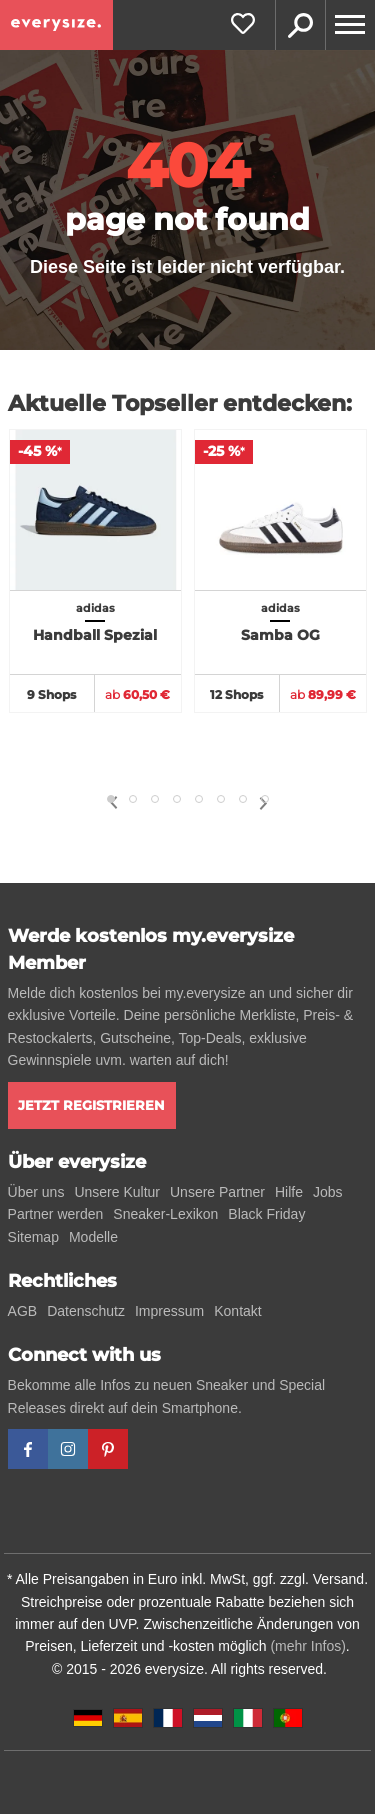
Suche (300, 25)
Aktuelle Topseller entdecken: (180, 403)
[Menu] (350, 25)
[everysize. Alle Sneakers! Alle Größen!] (56, 25)
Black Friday (266, 1214)
